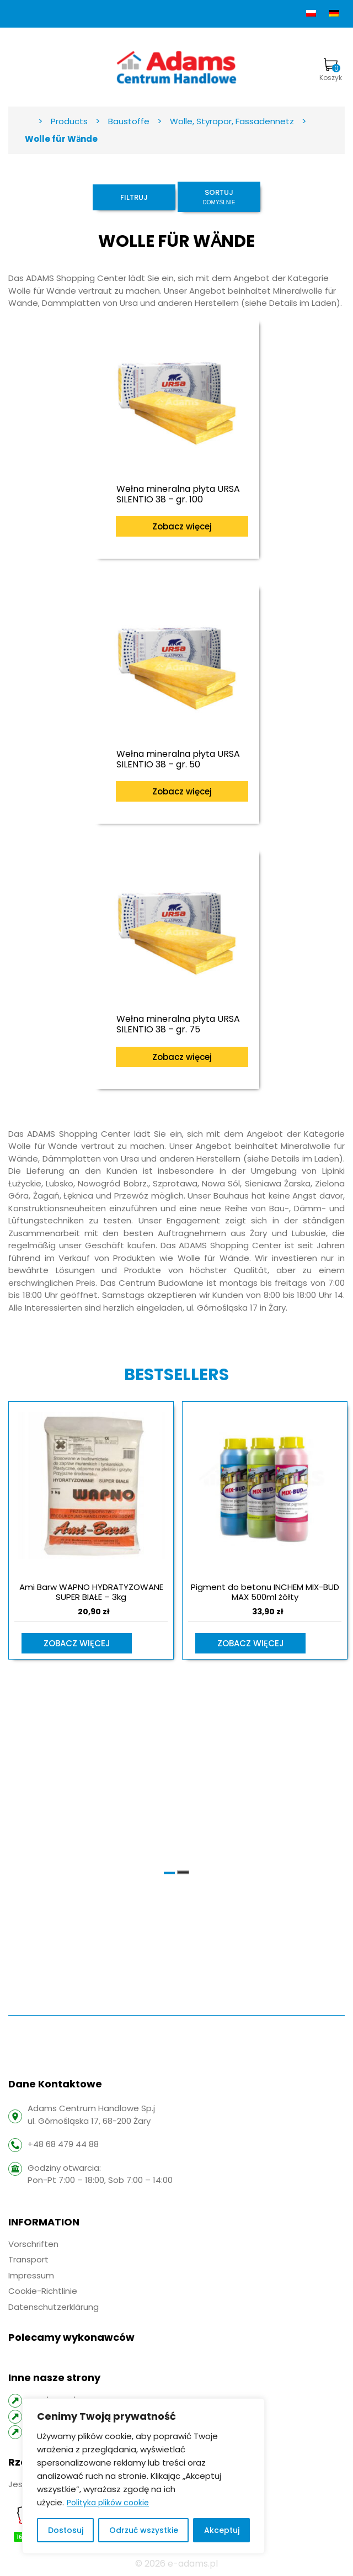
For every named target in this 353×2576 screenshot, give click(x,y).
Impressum (31, 2275)
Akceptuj (221, 2530)
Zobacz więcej (182, 526)
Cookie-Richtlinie (42, 2291)
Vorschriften (33, 2244)
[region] (143, 2476)
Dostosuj (65, 2530)
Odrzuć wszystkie (143, 2530)
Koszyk (330, 70)
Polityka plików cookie (108, 2502)
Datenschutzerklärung (53, 2307)
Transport (28, 2259)
